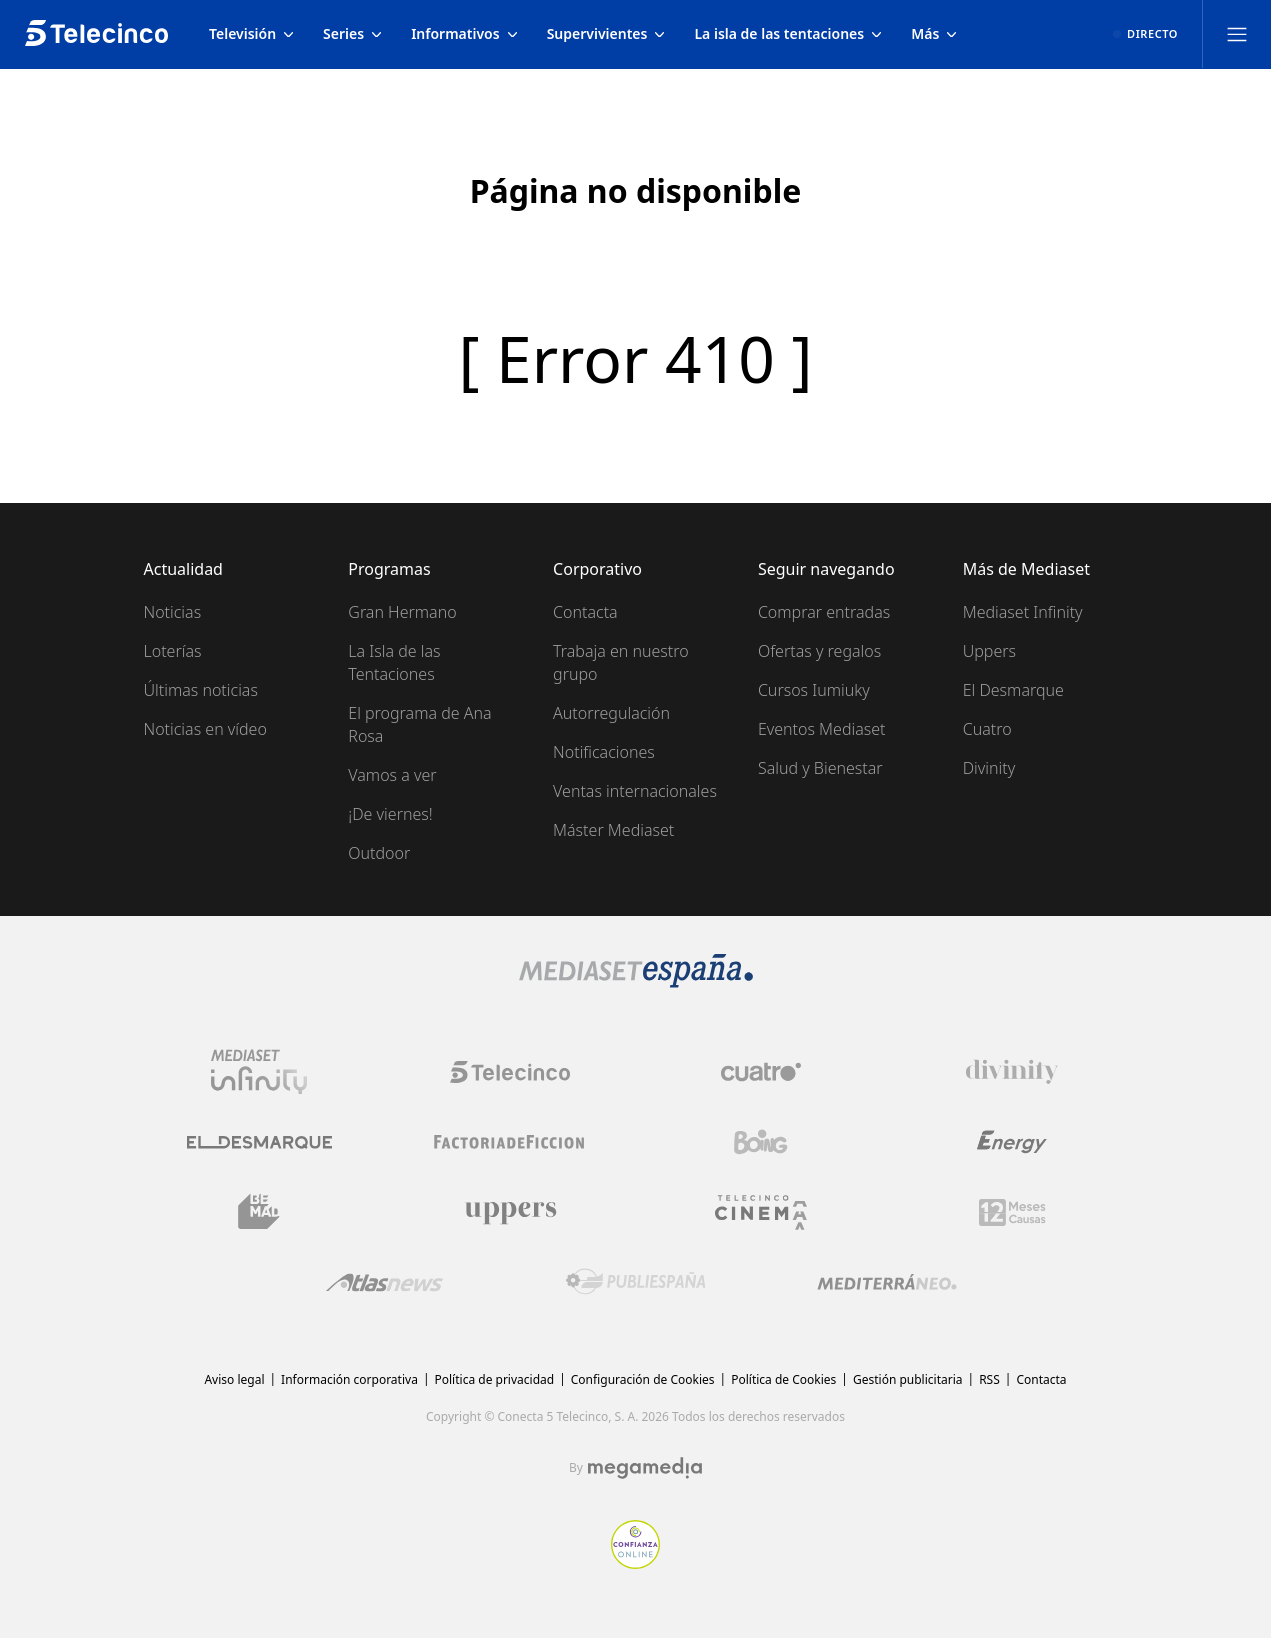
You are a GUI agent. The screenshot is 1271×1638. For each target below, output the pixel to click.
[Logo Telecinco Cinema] (761, 1212)
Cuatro (987, 729)
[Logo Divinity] (1012, 1072)
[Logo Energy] (1012, 1142)
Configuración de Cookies (643, 1379)
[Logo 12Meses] (1012, 1212)
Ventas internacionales (635, 791)
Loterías (173, 651)
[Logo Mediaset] (636, 982)
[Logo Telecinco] (510, 1072)
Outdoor (379, 853)
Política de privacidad (495, 1379)
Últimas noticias (201, 690)
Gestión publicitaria (908, 1379)
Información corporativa (349, 1379)
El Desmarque (1013, 690)
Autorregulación (611, 713)
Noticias (173, 612)
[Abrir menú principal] (1237, 34)
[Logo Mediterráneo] (887, 1282)
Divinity (989, 768)
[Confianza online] (635, 1563)
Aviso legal (234, 1379)
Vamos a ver (392, 775)
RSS (989, 1379)
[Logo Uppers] (510, 1212)
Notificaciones (604, 752)
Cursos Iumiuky (814, 690)
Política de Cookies (783, 1379)
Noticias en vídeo (205, 729)
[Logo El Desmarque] (259, 1142)
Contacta (585, 612)
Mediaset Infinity (1023, 612)
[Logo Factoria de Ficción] (510, 1142)
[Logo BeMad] (259, 1212)
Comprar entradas (824, 612)
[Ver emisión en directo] (1145, 34)
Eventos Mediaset (822, 729)
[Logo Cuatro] (761, 1072)
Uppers (989, 651)
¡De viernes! (390, 814)
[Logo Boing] (761, 1142)
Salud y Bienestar (820, 768)
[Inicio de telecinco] (96, 34)
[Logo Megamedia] (645, 1468)
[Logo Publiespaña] (636, 1282)
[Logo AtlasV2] (384, 1282)
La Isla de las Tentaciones (394, 662)
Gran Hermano (402, 612)
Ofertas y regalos (819, 651)
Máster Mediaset (613, 830)
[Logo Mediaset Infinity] (259, 1072)
